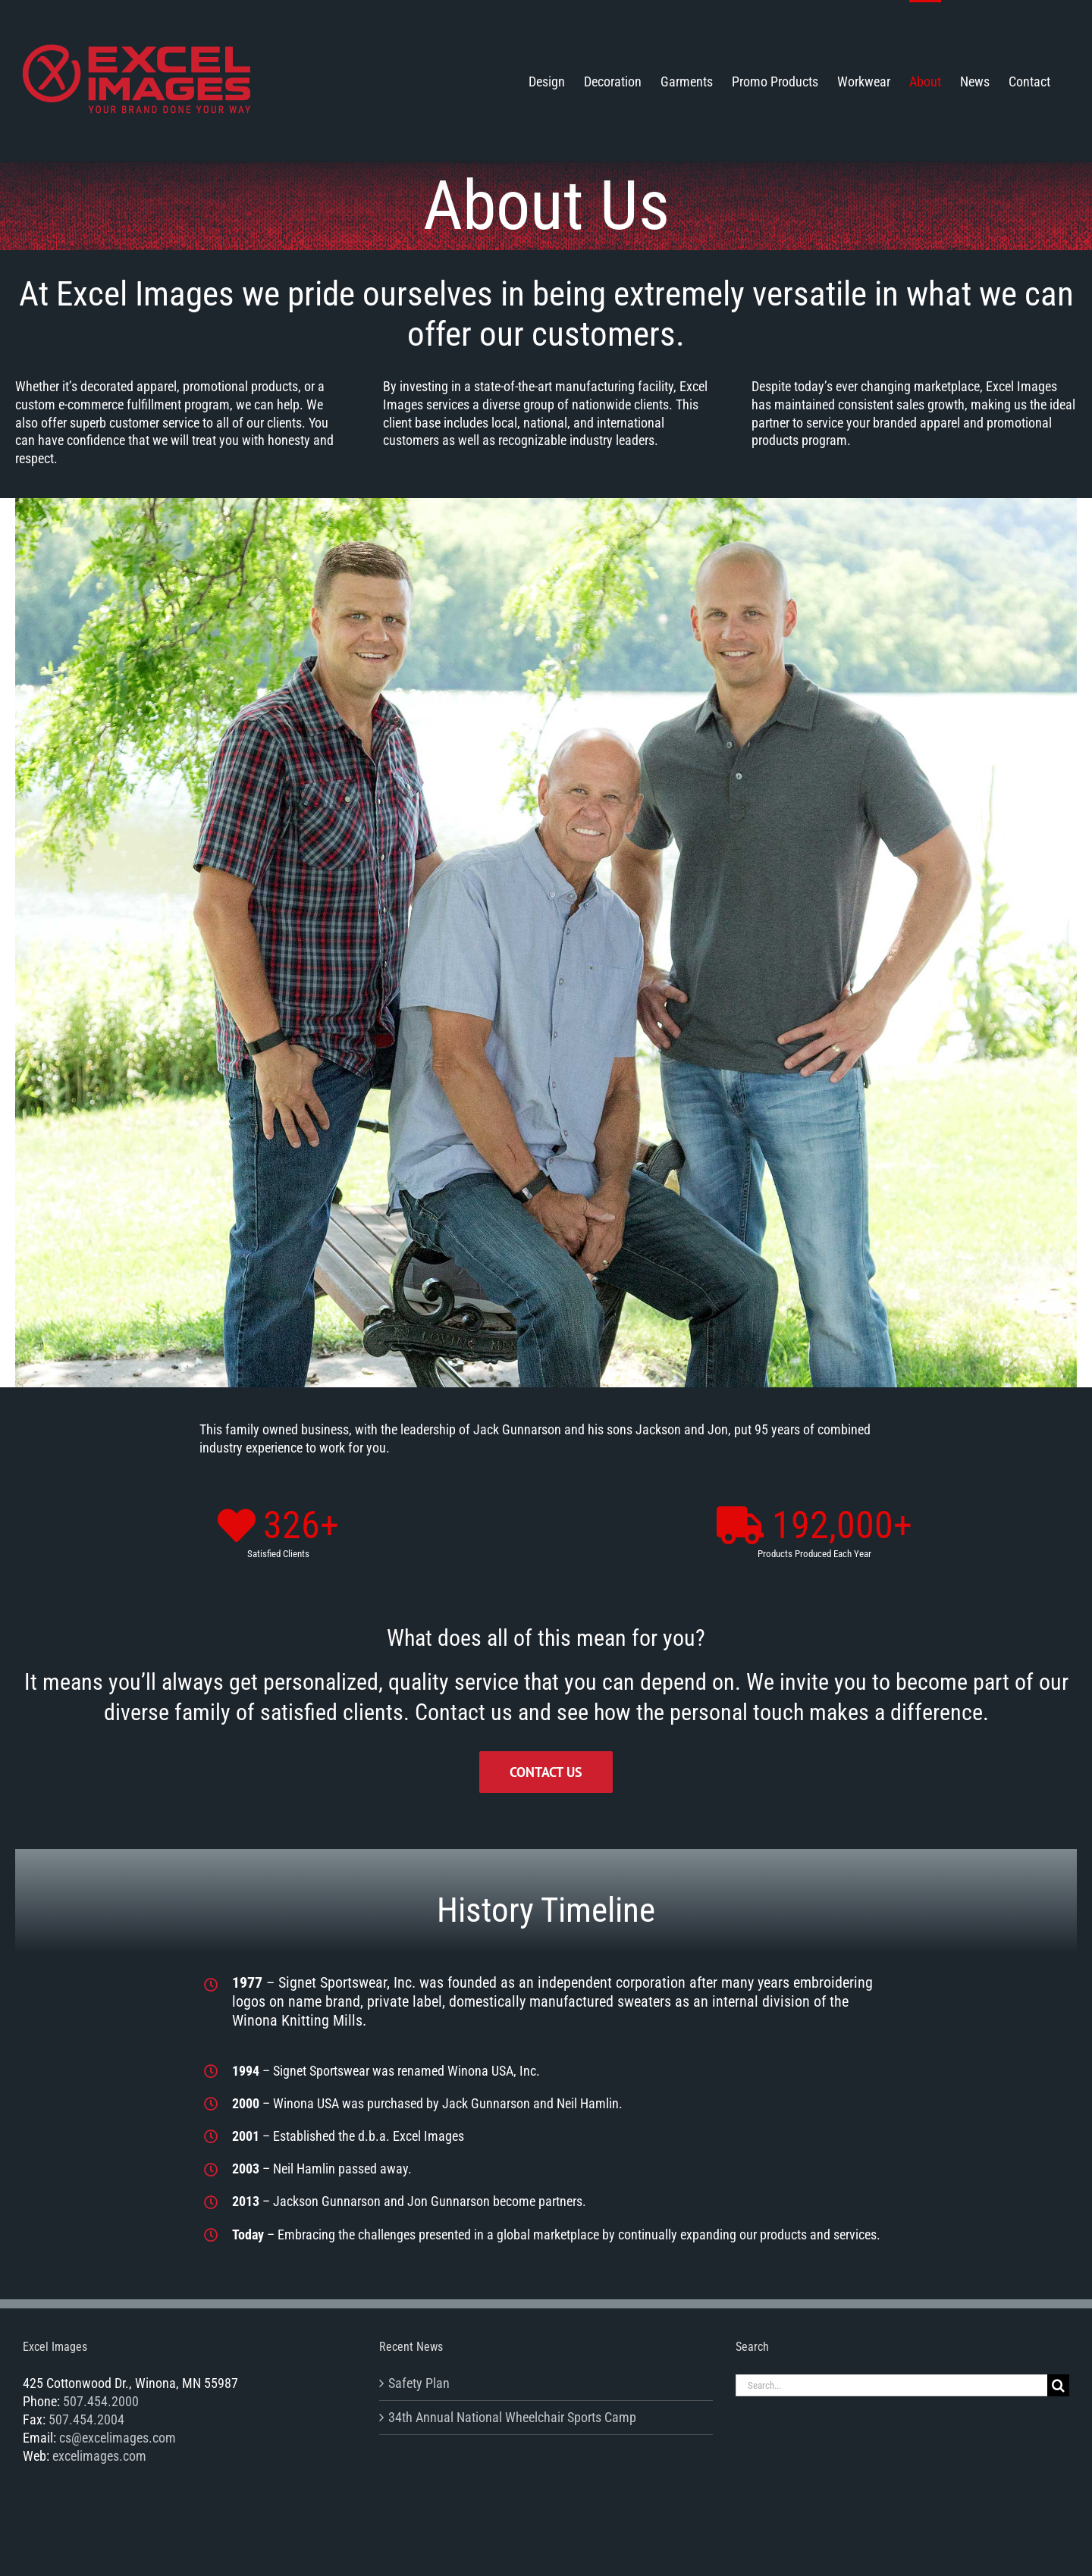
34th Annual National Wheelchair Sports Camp (512, 2417)
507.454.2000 (101, 2401)
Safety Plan (419, 2383)
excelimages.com (99, 2456)
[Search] (1058, 2385)
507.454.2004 (86, 2419)
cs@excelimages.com (117, 2438)
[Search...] (891, 2385)
